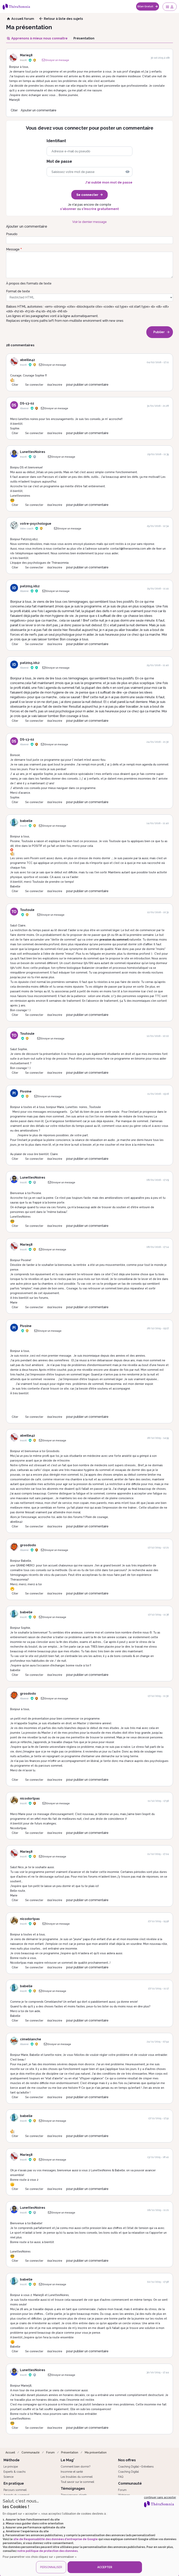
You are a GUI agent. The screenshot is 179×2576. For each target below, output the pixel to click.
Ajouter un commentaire (38, 110)
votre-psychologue (35, 523)
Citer (14, 110)
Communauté (31, 2452)
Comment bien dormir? (75, 2466)
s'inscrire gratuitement (100, 209)
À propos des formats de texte (29, 283)
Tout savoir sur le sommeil (77, 2481)
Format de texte (18, 291)
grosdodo (28, 1545)
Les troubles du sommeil (77, 2476)
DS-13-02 (27, 403)
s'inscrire (56, 384)
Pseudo (11, 234)
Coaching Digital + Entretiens (136, 2466)
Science (9, 2476)
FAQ (120, 2476)
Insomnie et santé (72, 2471)
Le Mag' (67, 2460)
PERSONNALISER (51, 2567)
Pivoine (26, 1091)
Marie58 (26, 55)
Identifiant (56, 141)
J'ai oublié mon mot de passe (108, 182)
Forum (50, 2452)
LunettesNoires (32, 452)
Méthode (12, 2460)
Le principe (11, 2466)
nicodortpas (30, 1798)
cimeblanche (30, 2039)
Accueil (10, 2452)
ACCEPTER (104, 2567)
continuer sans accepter (160, 2497)
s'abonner (68, 209)
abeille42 (27, 360)
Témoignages (73, 2488)
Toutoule (27, 910)
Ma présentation (96, 2452)
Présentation (69, 2452)
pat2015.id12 (30, 586)
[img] (127, 172)
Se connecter (34, 384)
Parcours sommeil (15, 2489)
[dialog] (89, 2535)
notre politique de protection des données (47, 2550)
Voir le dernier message (89, 222)
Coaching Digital (128, 2471)
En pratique (14, 2483)
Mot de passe (59, 161)
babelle (26, 821)
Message (13, 249)
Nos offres (127, 2460)
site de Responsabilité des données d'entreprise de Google (55, 2539)
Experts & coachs (15, 2471)
